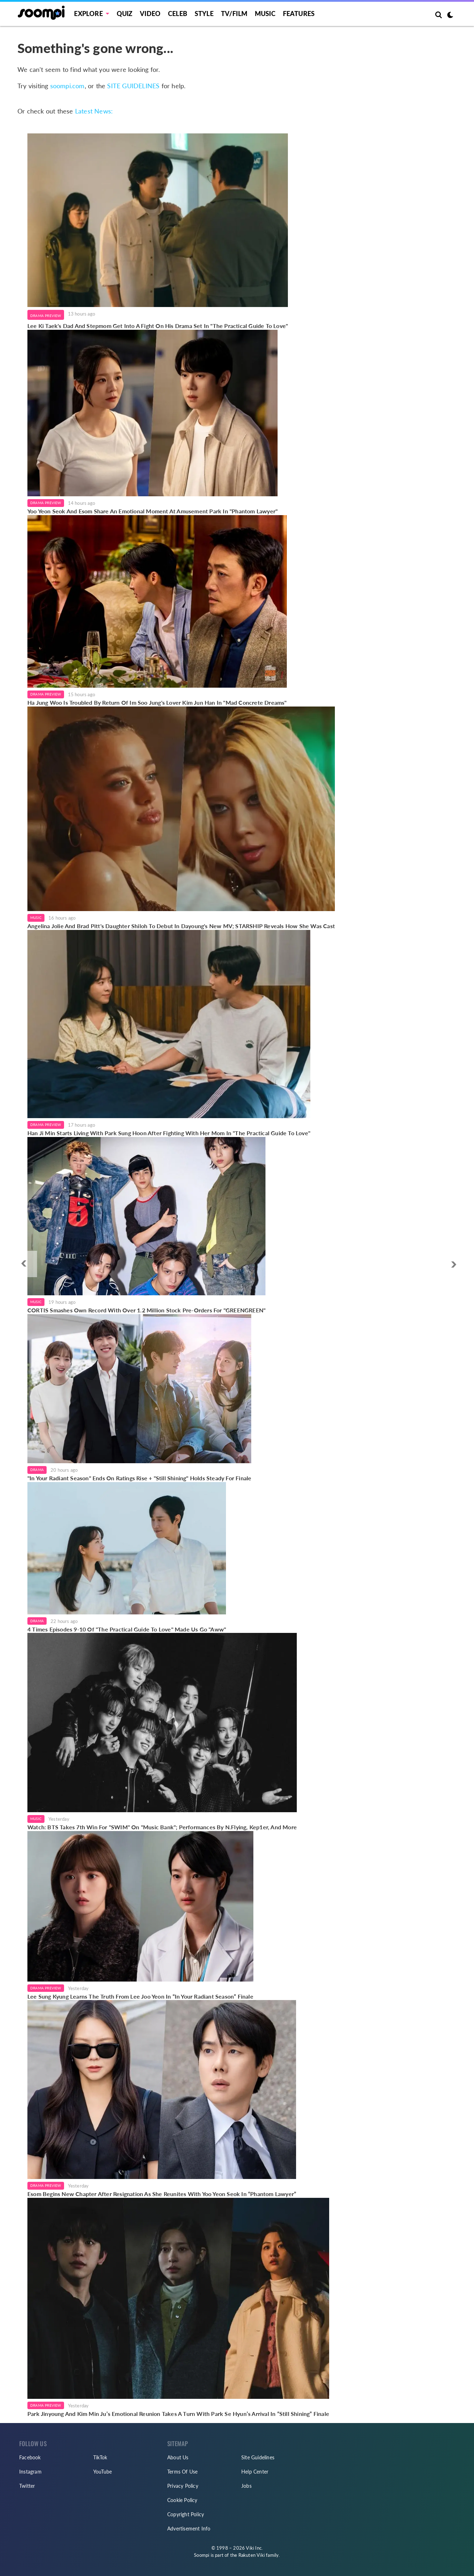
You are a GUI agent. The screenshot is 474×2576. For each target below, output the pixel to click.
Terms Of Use (182, 2472)
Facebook (30, 2457)
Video (150, 13)
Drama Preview (45, 315)
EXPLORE (88, 13)
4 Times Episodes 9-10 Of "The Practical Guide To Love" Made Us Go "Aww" (126, 1629)
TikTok (100, 2457)
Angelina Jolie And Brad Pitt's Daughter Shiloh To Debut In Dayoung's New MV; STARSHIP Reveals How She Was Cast (181, 925)
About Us (178, 2457)
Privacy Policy (182, 2486)
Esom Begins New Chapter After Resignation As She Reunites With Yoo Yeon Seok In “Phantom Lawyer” (161, 2193)
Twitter (27, 2486)
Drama (37, 1469)
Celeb (177, 13)
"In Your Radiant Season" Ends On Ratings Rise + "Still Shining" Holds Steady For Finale (139, 1478)
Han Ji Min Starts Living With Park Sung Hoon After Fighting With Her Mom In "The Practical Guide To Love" (168, 1133)
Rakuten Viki (251, 2555)
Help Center (254, 2472)
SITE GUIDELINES (133, 86)
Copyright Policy (185, 2514)
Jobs (246, 2486)
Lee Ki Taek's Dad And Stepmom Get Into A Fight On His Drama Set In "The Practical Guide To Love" (157, 325)
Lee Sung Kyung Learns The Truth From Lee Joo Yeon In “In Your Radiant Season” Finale (140, 1996)
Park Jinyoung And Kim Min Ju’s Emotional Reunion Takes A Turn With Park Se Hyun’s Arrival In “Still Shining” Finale (178, 2413)
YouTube (102, 2472)
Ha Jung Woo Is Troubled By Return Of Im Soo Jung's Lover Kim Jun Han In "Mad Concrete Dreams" (157, 702)
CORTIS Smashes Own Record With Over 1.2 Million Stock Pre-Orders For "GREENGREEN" (146, 1310)
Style (204, 13)
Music (265, 13)
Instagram (30, 2472)
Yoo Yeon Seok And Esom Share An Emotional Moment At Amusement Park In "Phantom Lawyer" (152, 511)
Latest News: (94, 111)
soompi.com (67, 86)
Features (299, 13)
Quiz (125, 13)
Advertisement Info (189, 2528)
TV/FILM (234, 13)
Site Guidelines (257, 2457)
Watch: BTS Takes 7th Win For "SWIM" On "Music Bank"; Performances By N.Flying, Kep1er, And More (162, 1827)
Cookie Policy (182, 2500)
